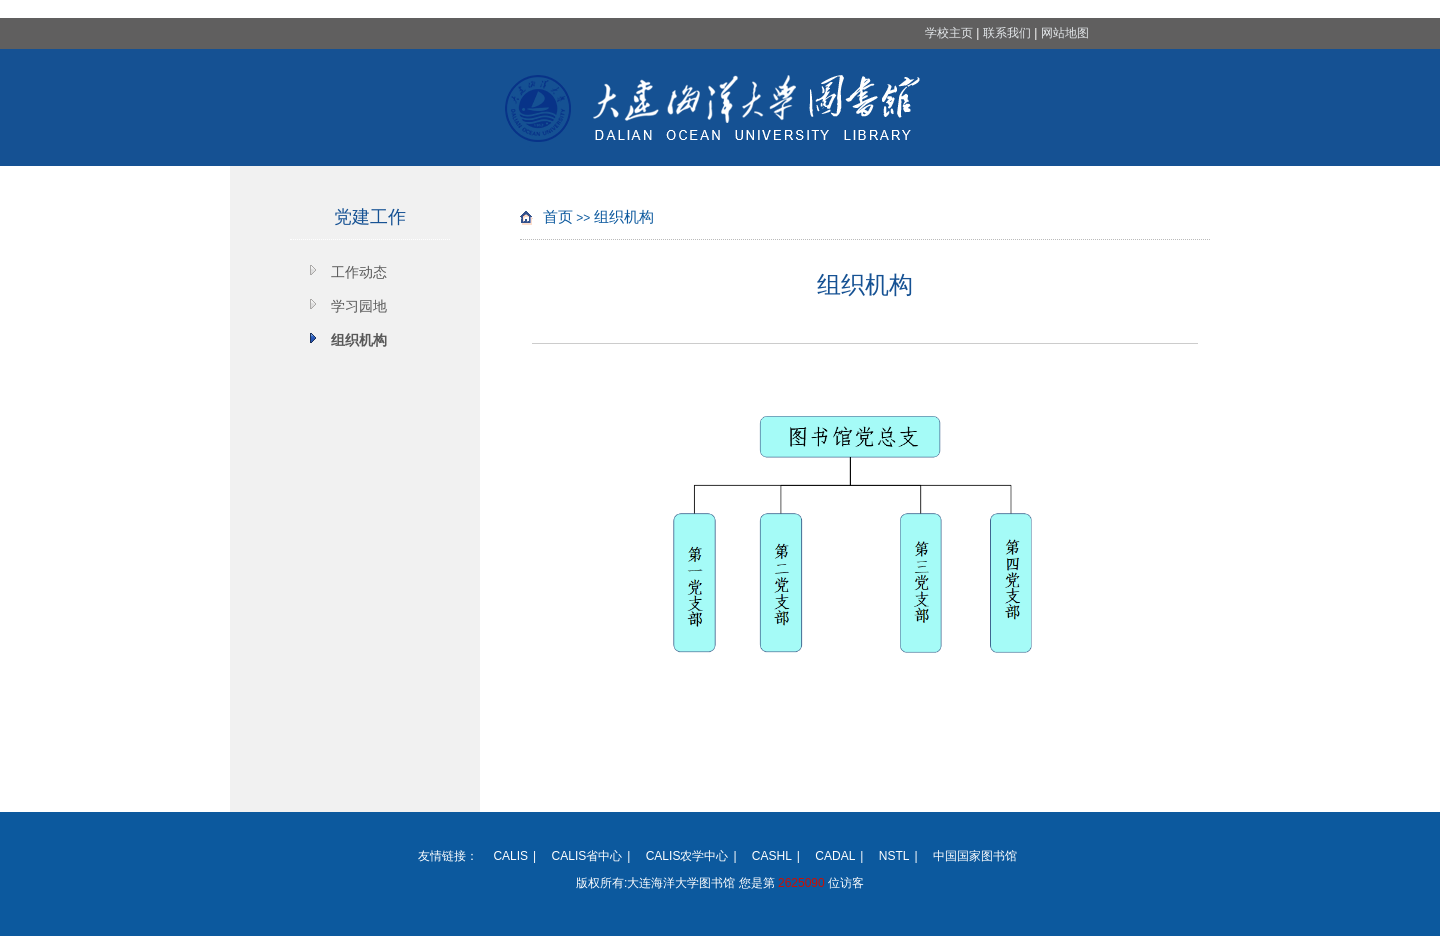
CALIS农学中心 (687, 856)
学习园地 (359, 306)
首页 (558, 216)
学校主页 (949, 33)
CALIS (510, 856)
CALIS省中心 (587, 856)
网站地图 (1065, 33)
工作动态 (359, 272)
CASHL (772, 856)
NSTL (894, 856)
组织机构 (359, 340)
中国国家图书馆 (975, 856)
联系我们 (1007, 33)
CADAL (835, 856)
